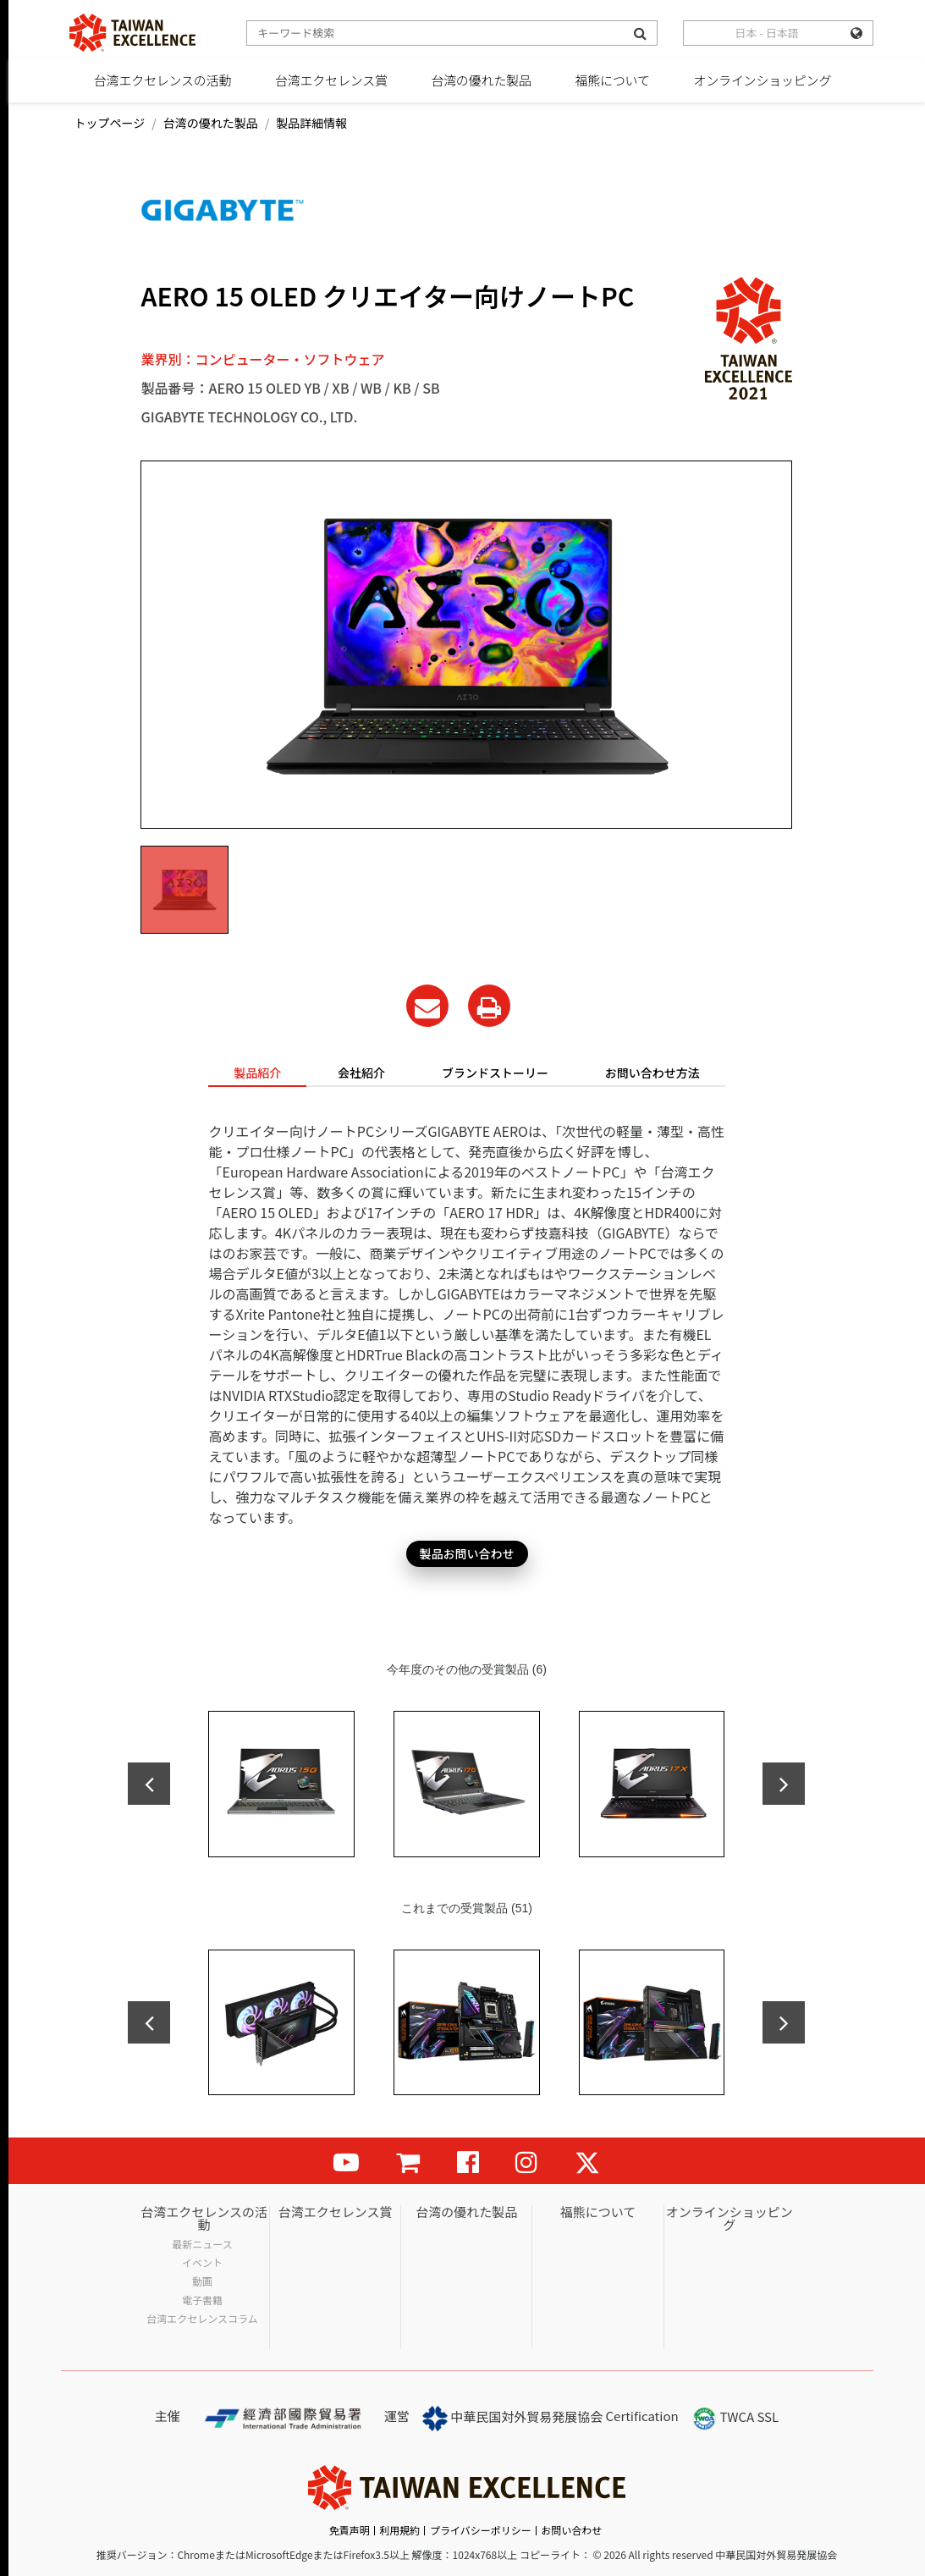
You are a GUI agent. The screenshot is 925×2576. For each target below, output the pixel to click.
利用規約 (399, 2530)
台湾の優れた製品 (481, 80)
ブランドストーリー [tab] (495, 1072)
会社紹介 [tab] (361, 1072)
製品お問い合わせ (467, 1553)
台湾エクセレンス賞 (331, 80)
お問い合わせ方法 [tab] (652, 1072)
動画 (202, 2281)
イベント (202, 2263)
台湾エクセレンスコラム (201, 2319)
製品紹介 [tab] (257, 1072)
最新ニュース (202, 2244)
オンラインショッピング (762, 80)
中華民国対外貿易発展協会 (512, 2418)
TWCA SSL (735, 2418)
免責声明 (349, 2530)
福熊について (612, 80)
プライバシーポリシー (480, 2530)
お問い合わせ (571, 2530)
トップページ (110, 122)
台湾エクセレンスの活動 (163, 80)
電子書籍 (202, 2300)
